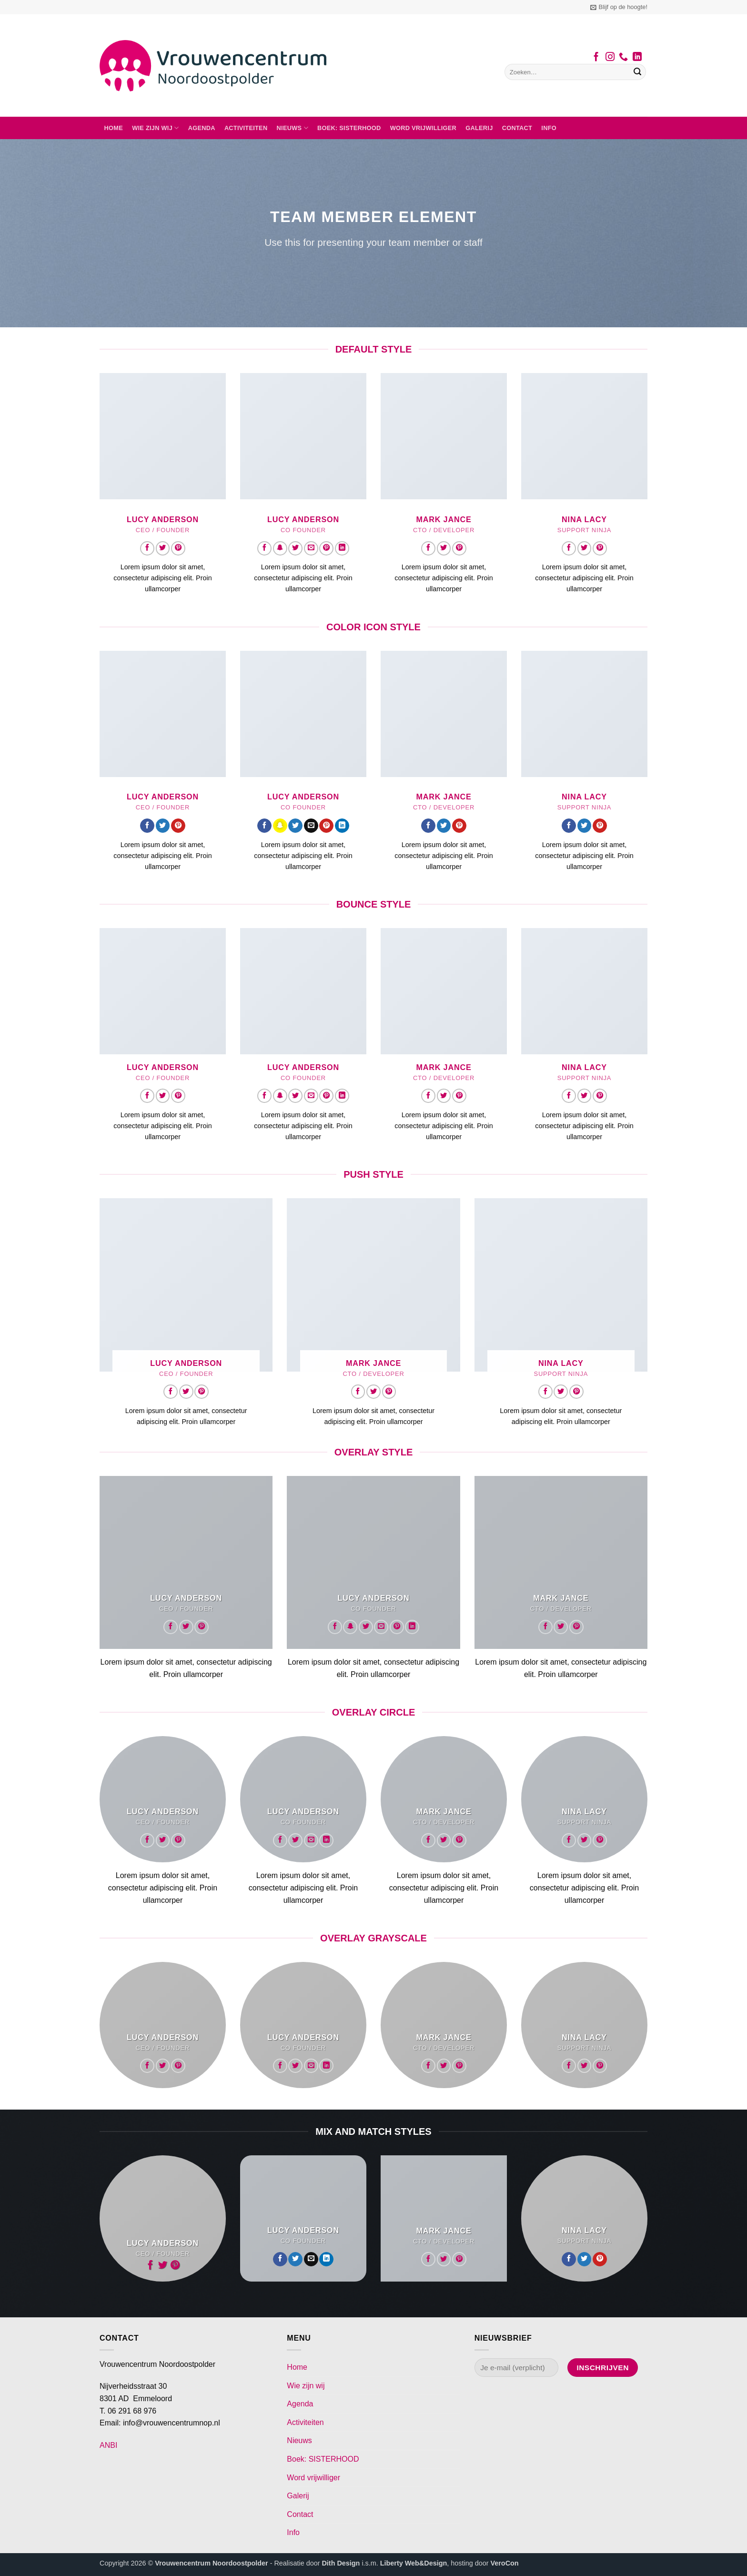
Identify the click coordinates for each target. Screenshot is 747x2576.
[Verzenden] (637, 72)
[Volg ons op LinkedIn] (637, 57)
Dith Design (341, 2563)
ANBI (108, 2445)
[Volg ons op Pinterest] (178, 548)
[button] (618, 7)
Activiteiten (246, 127)
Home (113, 127)
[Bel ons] (623, 57)
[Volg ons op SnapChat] (280, 548)
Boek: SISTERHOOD (349, 127)
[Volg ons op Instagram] (610, 57)
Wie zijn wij (155, 127)
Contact (517, 127)
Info (548, 127)
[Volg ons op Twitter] (163, 548)
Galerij (479, 127)
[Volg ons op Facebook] (596, 57)
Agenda (201, 127)
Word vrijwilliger (423, 127)
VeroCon (504, 2563)
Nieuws (292, 127)
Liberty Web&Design (413, 2563)
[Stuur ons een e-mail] (311, 548)
